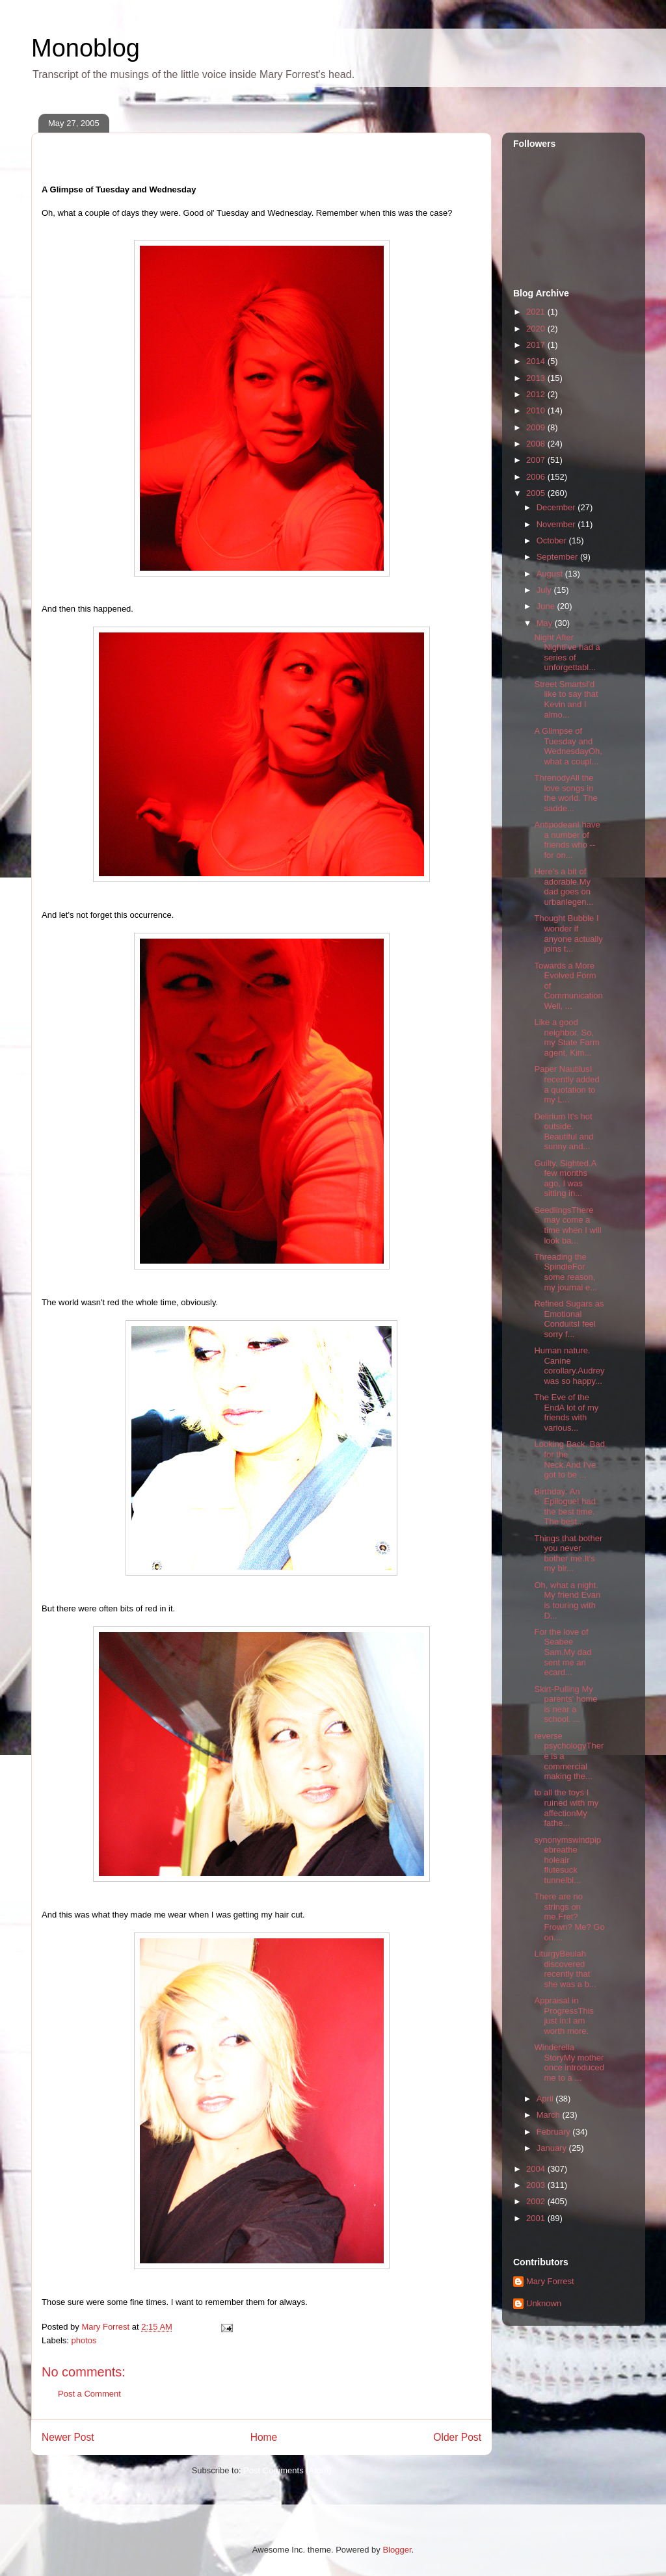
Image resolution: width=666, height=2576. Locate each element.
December (557, 507)
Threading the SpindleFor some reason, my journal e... (565, 1272)
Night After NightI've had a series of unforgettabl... (567, 652)
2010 (537, 410)
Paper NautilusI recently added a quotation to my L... (566, 1084)
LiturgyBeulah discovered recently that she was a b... (565, 1969)
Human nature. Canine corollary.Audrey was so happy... (569, 1366)
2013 (537, 378)
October (553, 540)
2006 (537, 477)
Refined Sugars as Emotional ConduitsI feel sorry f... (569, 1319)
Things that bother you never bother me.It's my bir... (568, 1553)
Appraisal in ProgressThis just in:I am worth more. (564, 2016)
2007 (537, 460)
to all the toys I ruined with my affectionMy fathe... (566, 1808)
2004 (537, 2169)
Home (264, 2437)
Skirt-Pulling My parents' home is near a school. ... (565, 1704)
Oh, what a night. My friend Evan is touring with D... (567, 1600)
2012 (537, 394)
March (550, 2115)
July (545, 590)
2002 (537, 2201)
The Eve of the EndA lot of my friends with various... (566, 1412)
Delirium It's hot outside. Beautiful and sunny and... (563, 1132)
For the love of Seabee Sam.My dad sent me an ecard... (562, 1652)
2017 (537, 345)
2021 (537, 312)
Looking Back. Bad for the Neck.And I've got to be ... (569, 1459)
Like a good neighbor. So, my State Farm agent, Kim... (566, 1037)
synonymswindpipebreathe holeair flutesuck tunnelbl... (567, 1860)
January (553, 2148)
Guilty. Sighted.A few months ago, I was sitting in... (565, 1178)
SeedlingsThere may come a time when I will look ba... (567, 1225)
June (547, 606)
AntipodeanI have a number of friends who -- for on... (567, 840)
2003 (537, 2185)
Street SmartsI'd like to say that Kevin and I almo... (566, 699)
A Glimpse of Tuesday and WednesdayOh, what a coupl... (568, 746)
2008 (537, 444)
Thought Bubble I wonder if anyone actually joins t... (568, 933)
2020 (537, 328)
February (555, 2132)
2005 (537, 493)
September (558, 557)
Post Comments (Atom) (287, 2470)
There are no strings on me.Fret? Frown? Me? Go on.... (569, 1917)
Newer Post (68, 2437)
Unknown (543, 2303)
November (557, 524)
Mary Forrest (550, 2281)
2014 (537, 361)
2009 (537, 427)
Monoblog (85, 48)
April (546, 2098)
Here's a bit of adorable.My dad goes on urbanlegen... (563, 886)
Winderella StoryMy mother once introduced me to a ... (569, 2062)
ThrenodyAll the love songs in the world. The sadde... (565, 793)
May (546, 623)
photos (84, 2340)
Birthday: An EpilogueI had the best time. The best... (565, 1507)
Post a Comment (89, 2394)
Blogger (396, 2550)
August (551, 574)
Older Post (457, 2437)
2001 (537, 2218)
